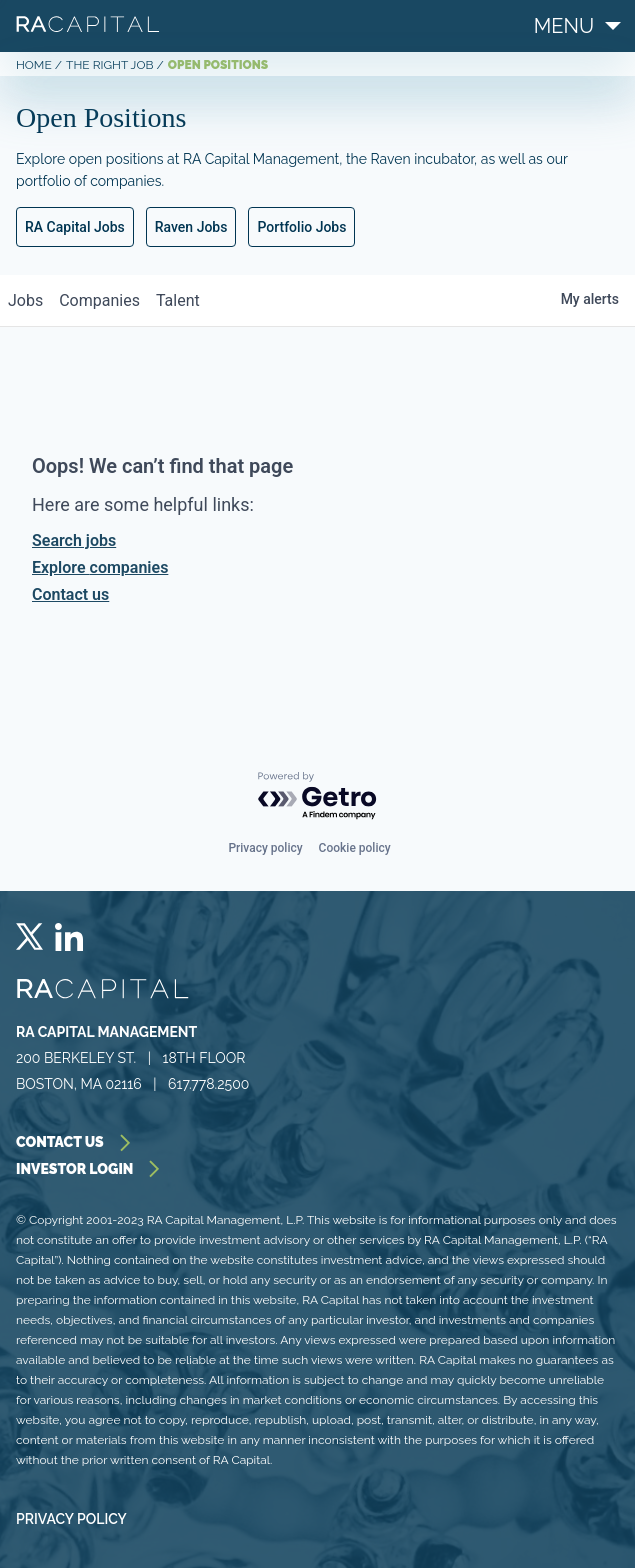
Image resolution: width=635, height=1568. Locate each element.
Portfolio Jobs (301, 227)
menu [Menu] (564, 26)
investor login (90, 1169)
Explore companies (100, 567)
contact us (76, 1142)
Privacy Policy (71, 1519)
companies (99, 300)
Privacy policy (265, 848)
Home (34, 65)
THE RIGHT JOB (109, 65)
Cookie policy (355, 848)
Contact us (70, 594)
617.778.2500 (208, 1084)
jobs (25, 300)
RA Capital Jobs (75, 227)
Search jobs (74, 540)
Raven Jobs (191, 227)
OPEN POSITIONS (218, 65)
